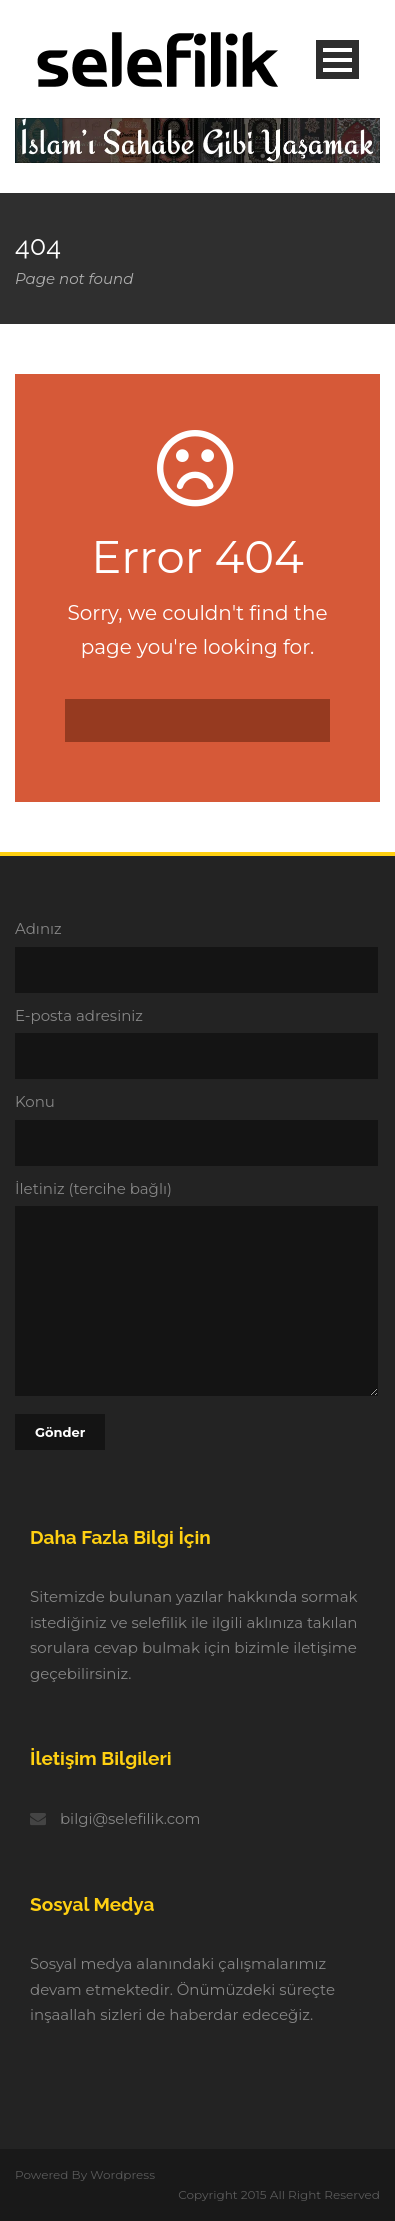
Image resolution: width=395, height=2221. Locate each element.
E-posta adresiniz (197, 1043)
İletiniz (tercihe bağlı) (197, 1291)
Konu (197, 1129)
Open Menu (337, 59)
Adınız (197, 956)
